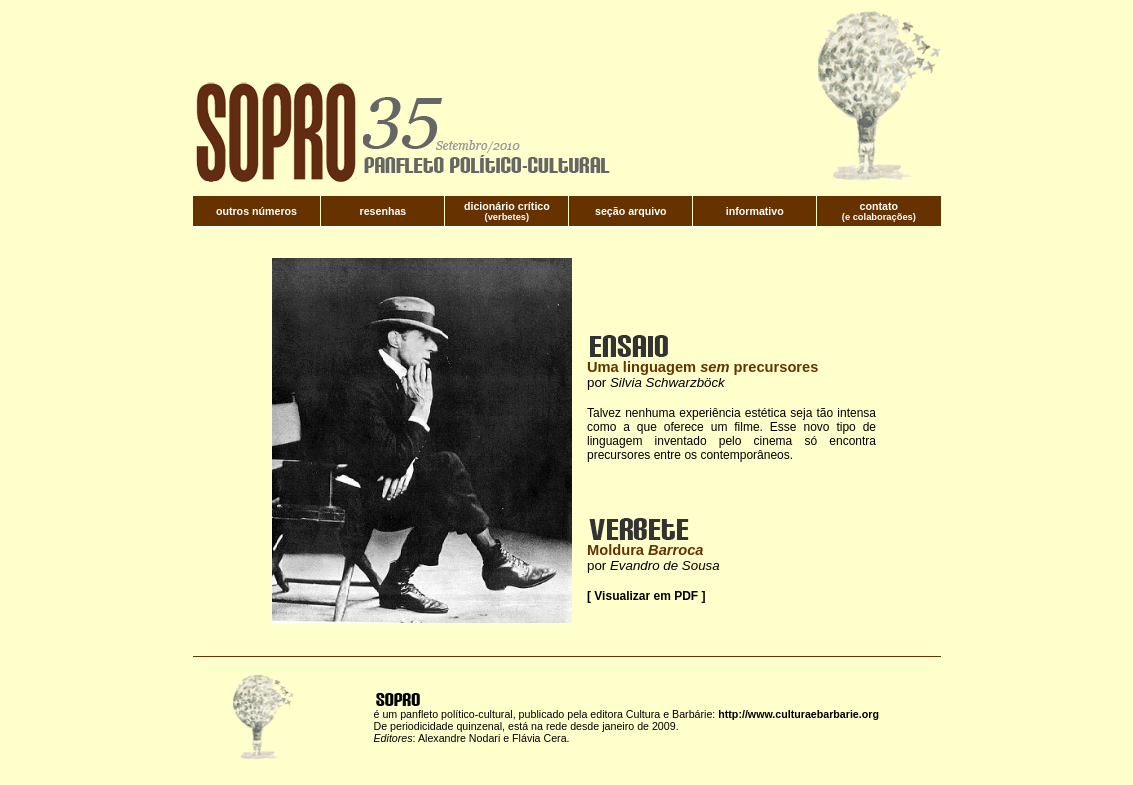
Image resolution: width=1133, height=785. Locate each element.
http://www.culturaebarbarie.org (798, 714)
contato (879, 206)
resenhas (383, 211)
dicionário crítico (507, 206)
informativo (755, 211)
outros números (256, 211)
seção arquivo (631, 211)
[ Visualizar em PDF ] (646, 596)
